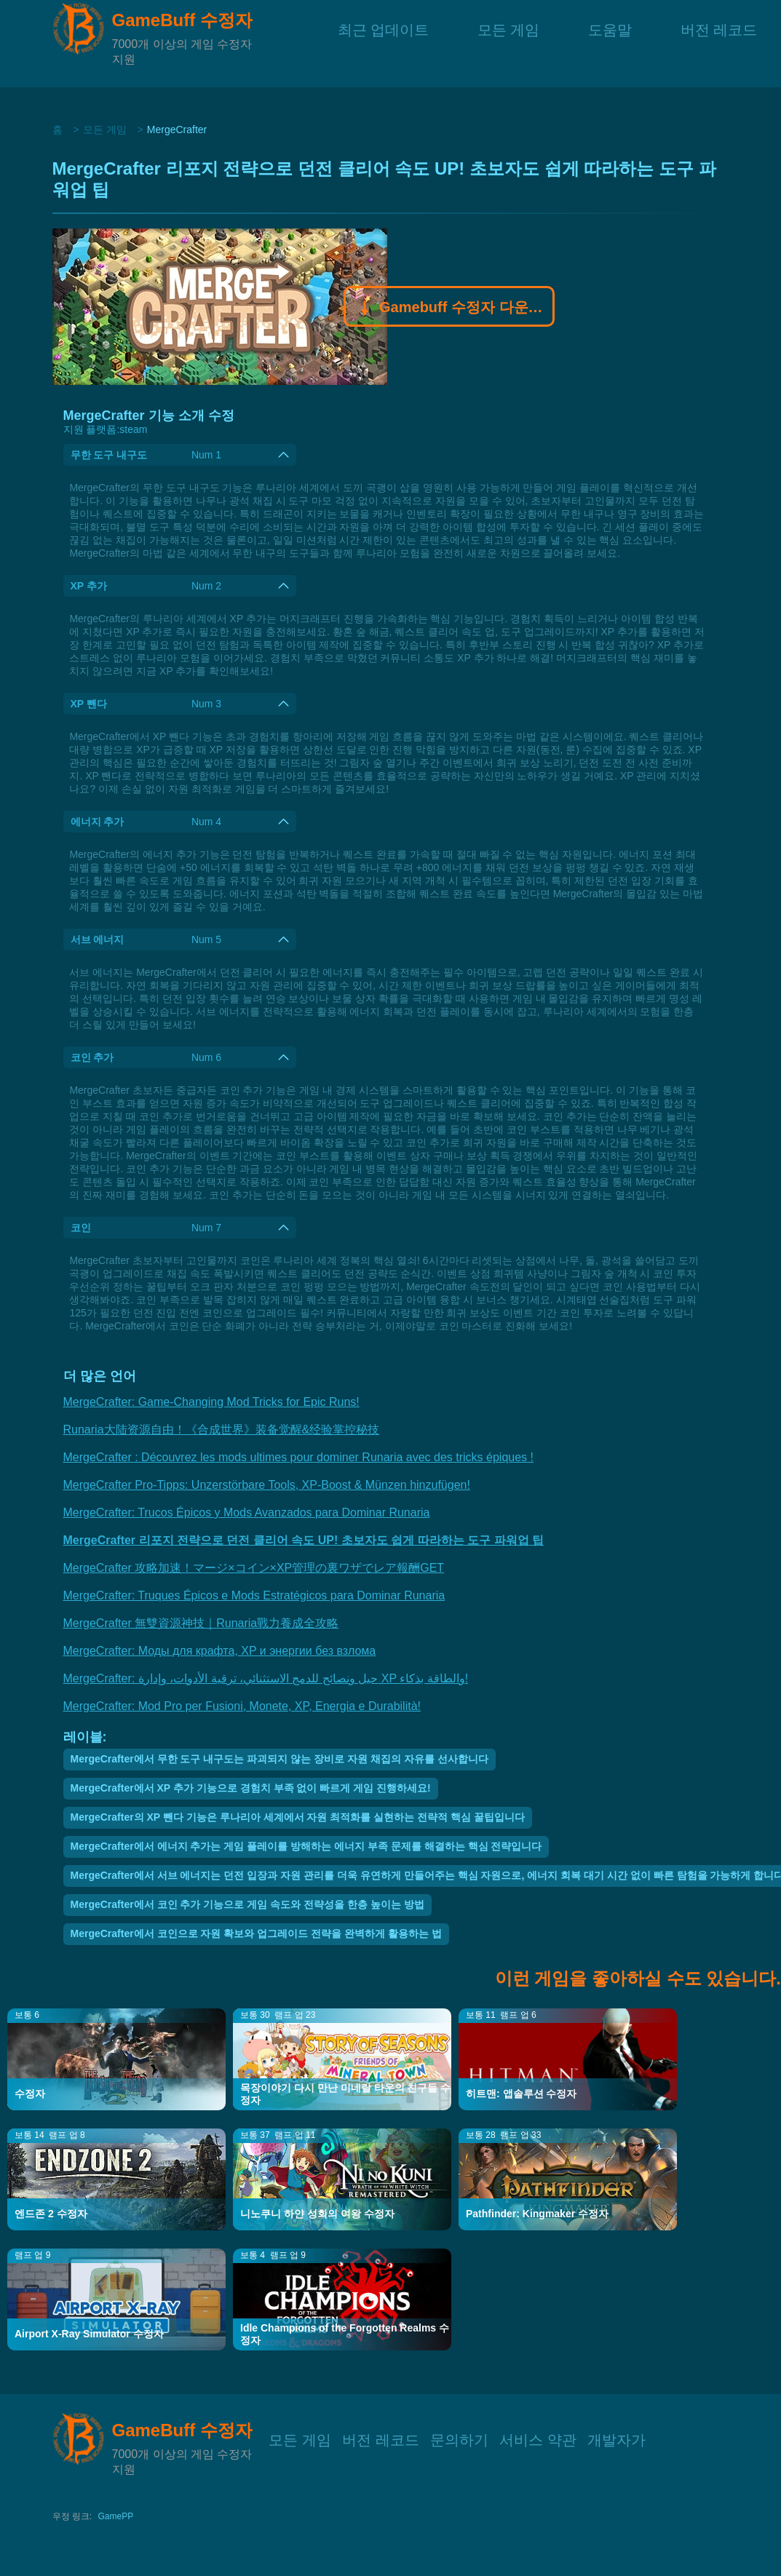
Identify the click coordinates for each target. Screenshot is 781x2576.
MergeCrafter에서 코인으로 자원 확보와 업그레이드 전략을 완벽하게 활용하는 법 (256, 1933)
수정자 (30, 2093)
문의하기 (459, 2438)
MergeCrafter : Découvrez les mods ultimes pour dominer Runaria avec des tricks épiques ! (298, 1457)
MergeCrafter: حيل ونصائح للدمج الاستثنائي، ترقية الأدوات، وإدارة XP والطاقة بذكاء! (266, 1678)
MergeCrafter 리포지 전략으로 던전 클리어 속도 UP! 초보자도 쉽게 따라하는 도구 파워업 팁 (303, 1540)
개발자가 (616, 2438)
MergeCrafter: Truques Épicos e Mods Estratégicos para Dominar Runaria (254, 1595)
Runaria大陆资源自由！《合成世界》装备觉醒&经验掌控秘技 (221, 1429)
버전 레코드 (719, 43)
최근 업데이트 (383, 43)
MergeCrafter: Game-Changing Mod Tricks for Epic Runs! (211, 1402)
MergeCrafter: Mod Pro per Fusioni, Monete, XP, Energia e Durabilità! (242, 1706)
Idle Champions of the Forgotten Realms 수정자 (344, 2334)
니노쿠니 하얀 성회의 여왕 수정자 (317, 2213)
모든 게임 (508, 43)
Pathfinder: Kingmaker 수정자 (537, 2213)
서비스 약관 (537, 2438)
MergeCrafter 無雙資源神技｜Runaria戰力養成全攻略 (201, 1623)
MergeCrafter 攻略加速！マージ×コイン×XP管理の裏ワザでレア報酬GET (254, 1568)
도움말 (610, 43)
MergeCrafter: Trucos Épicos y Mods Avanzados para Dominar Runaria (246, 1512)
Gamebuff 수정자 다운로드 (449, 308)
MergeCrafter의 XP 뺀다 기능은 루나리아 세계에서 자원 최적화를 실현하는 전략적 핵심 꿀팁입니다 (298, 1817)
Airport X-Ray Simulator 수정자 (89, 2334)
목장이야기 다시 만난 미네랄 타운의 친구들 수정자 (345, 2094)
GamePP (116, 2516)
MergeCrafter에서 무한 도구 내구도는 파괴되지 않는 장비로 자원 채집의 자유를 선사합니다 (279, 1759)
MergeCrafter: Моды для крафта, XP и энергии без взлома (219, 1651)
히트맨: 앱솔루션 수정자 (521, 2093)
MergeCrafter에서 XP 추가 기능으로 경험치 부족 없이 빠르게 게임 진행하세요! (251, 1788)
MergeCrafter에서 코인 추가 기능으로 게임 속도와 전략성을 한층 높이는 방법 (247, 1904)
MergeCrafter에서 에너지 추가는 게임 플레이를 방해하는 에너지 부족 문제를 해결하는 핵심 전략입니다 (306, 1846)
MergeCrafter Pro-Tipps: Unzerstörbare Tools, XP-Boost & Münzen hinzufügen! (266, 1485)
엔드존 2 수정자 (51, 2213)
